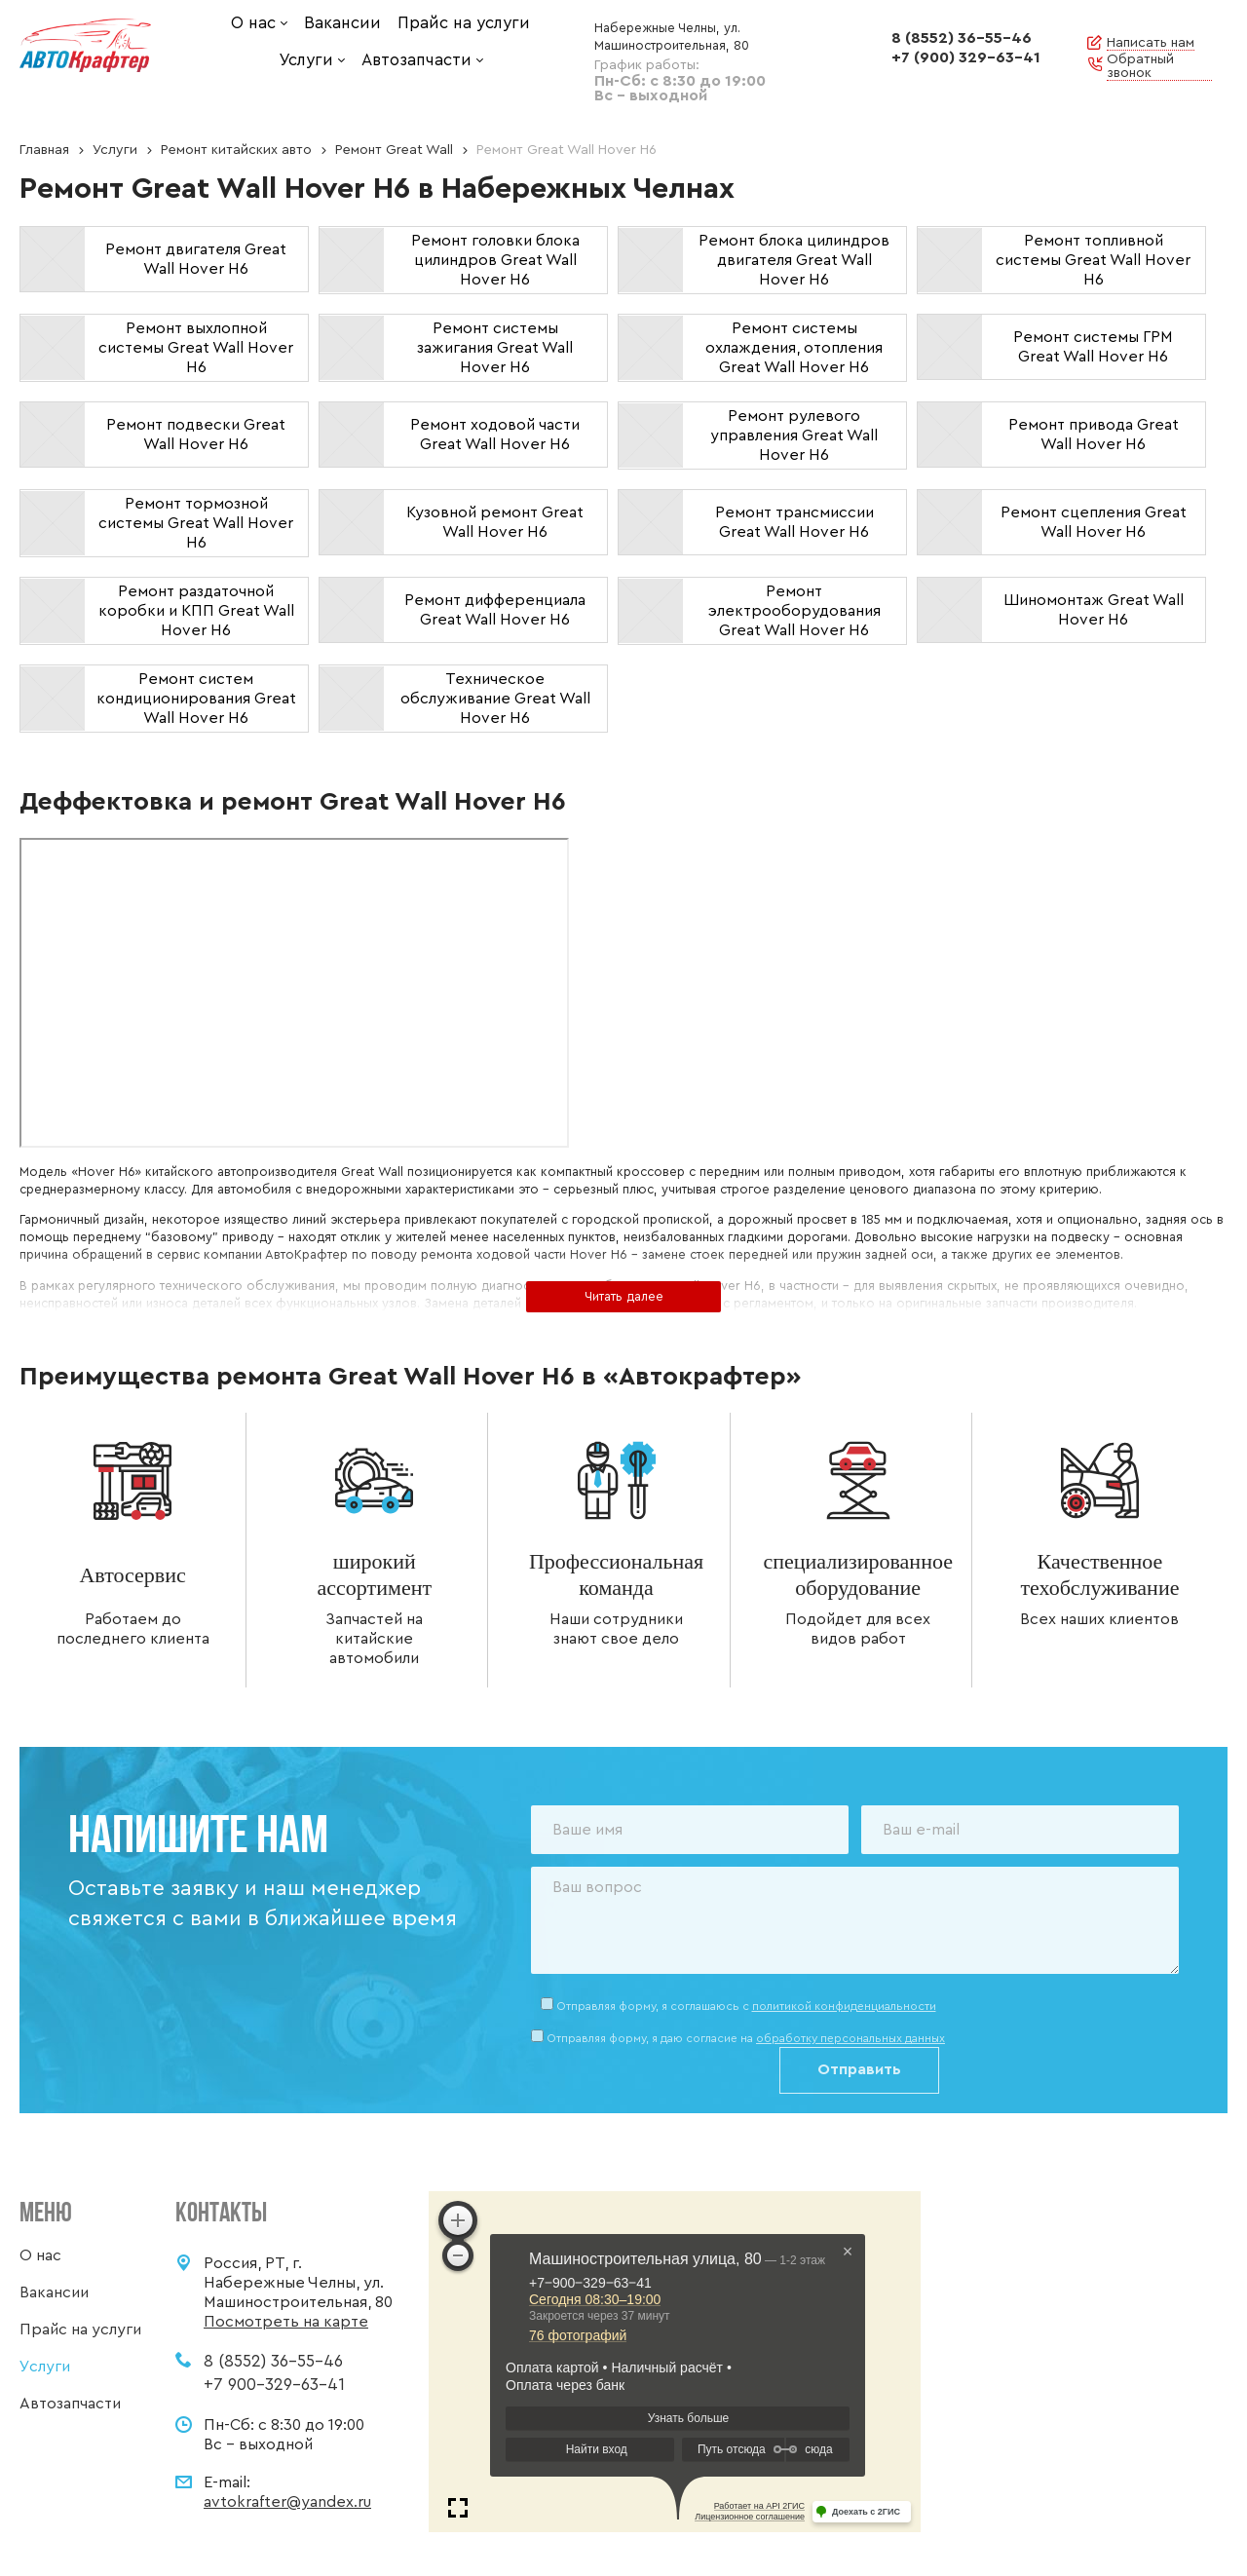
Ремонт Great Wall (394, 150)
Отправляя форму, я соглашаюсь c (746, 2006)
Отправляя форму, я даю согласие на (746, 2038)
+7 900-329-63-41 (274, 2384)
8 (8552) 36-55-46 (961, 38)
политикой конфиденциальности (844, 2006)
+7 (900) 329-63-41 (965, 57)
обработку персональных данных (850, 2038)
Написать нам (1150, 43)
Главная (44, 150)
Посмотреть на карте (286, 2322)
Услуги (115, 150)
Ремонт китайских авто (236, 150)
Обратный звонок (1140, 66)
